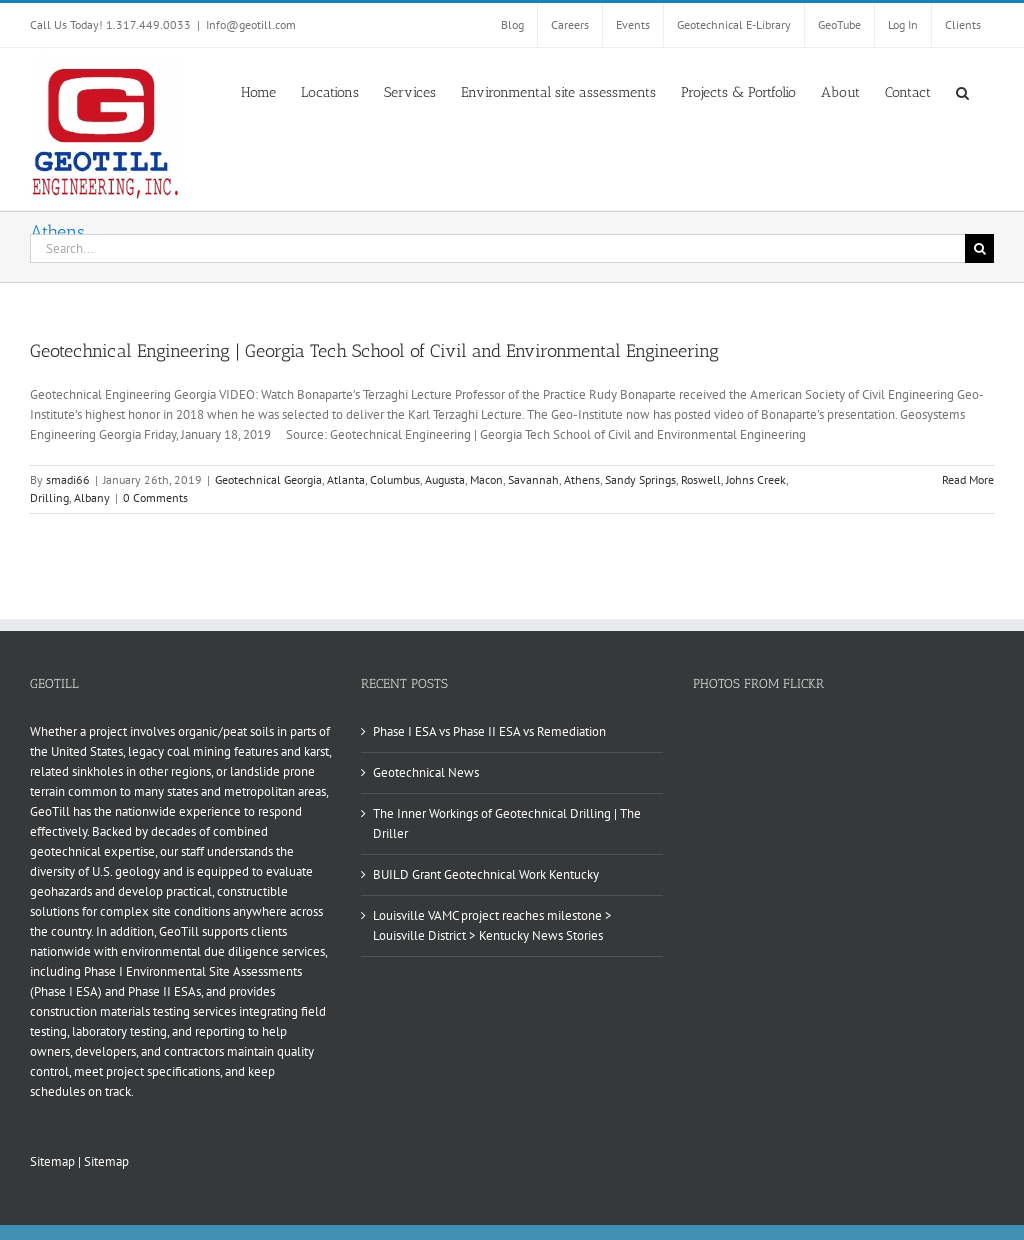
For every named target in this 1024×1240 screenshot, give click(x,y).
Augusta (445, 479)
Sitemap (52, 1161)
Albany (92, 497)
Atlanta (346, 479)
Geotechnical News (426, 772)
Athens (582, 479)
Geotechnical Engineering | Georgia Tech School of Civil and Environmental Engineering (374, 351)
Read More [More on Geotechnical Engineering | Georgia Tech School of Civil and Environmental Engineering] (968, 479)
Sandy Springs (640, 479)
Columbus (395, 479)
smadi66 (68, 479)
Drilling (49, 497)
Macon (486, 479)
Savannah (533, 479)
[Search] (979, 248)
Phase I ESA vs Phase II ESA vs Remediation (489, 731)
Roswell (701, 479)
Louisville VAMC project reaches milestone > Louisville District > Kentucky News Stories (492, 925)
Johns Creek (756, 479)
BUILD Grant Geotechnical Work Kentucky (486, 874)
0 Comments (155, 497)
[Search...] (497, 248)
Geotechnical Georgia (268, 479)
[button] (962, 91)
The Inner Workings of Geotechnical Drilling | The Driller (507, 823)
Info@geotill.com (251, 24)
